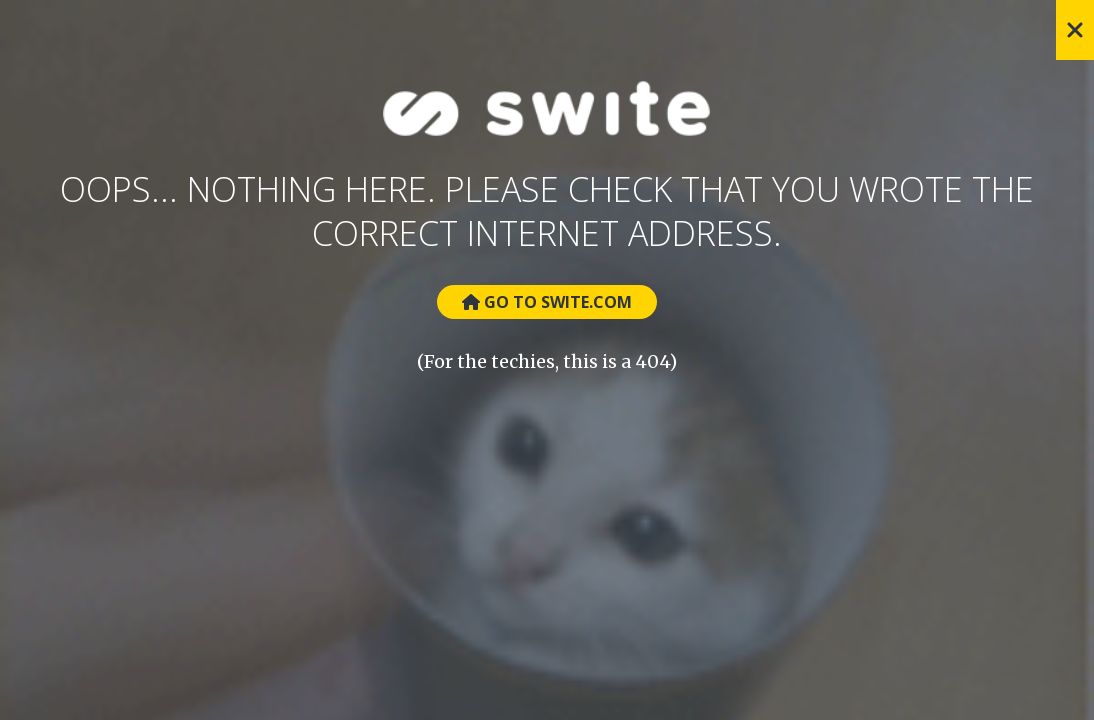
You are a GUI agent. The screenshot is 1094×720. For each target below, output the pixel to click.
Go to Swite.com (547, 302)
